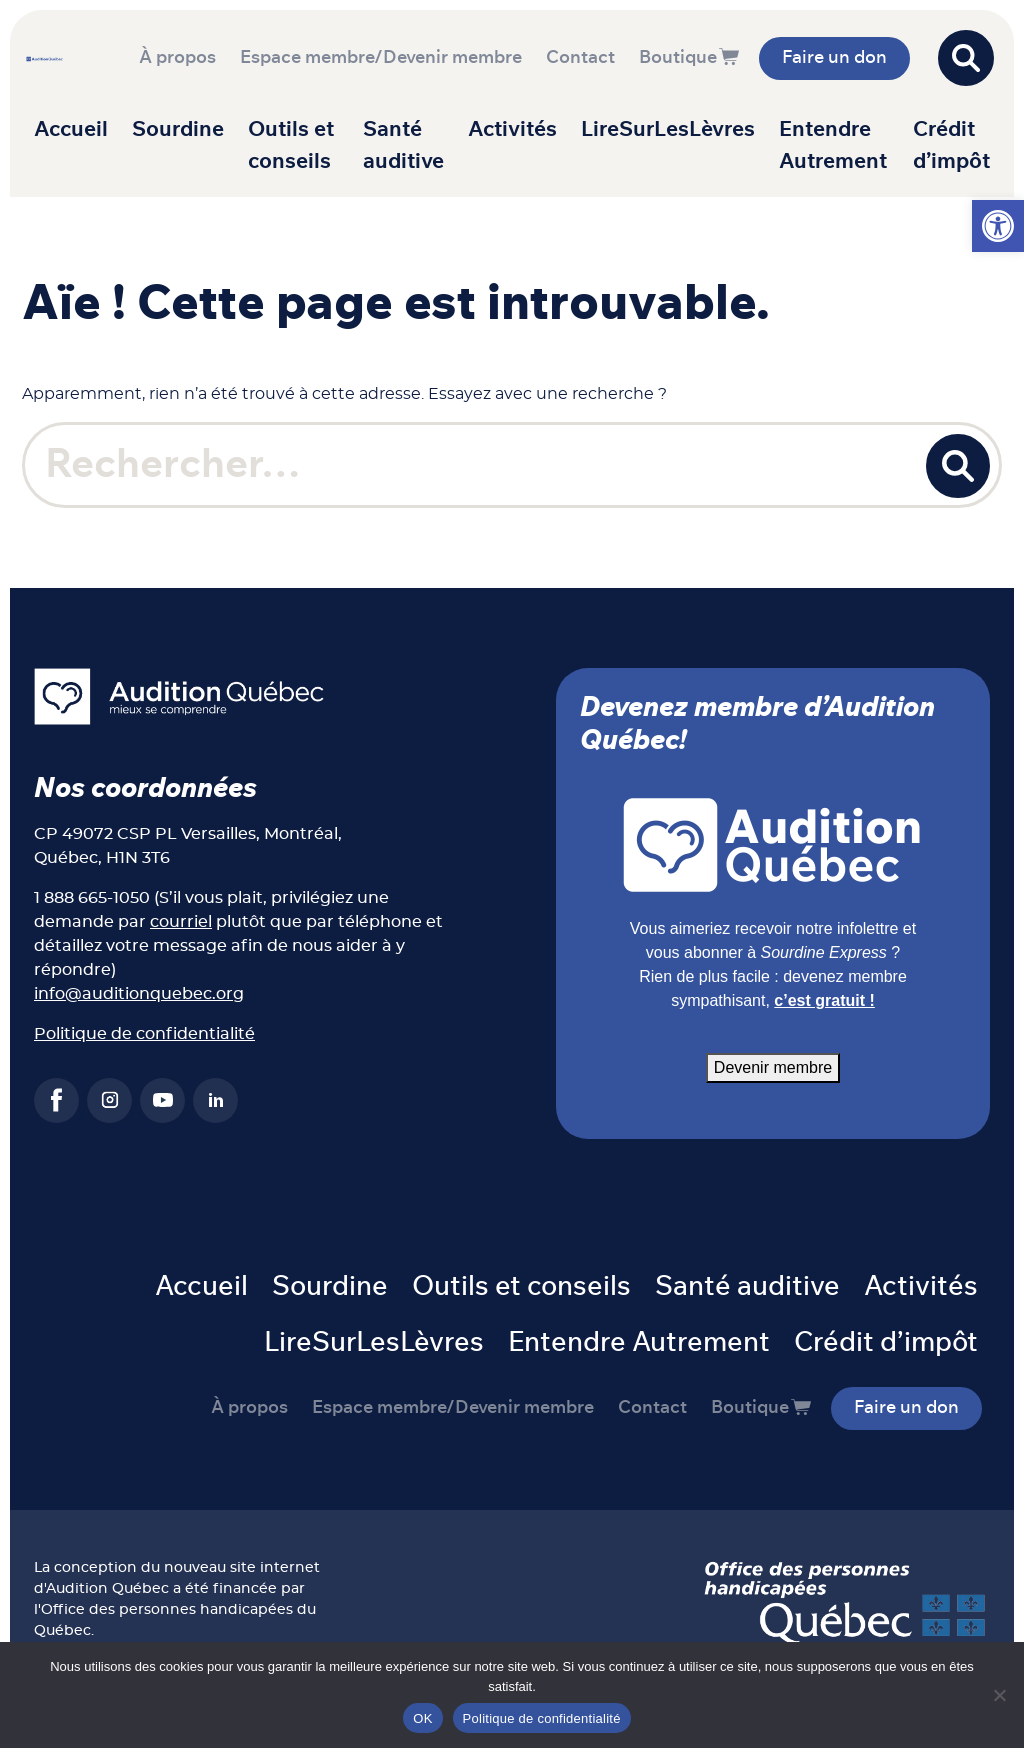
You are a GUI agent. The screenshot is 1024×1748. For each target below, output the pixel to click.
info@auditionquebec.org (139, 994)
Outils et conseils (291, 145)
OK (422, 1718)
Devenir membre (773, 1067)
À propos (177, 58)
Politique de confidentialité (144, 1034)
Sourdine (178, 129)
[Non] (999, 1695)
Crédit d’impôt (951, 145)
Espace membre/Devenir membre (381, 58)
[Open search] (966, 58)
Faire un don (834, 58)
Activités (512, 129)
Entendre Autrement (833, 145)
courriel (181, 922)
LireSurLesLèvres (668, 129)
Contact (580, 58)
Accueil (71, 129)
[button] (998, 226)
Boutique (678, 58)
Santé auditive (403, 145)
